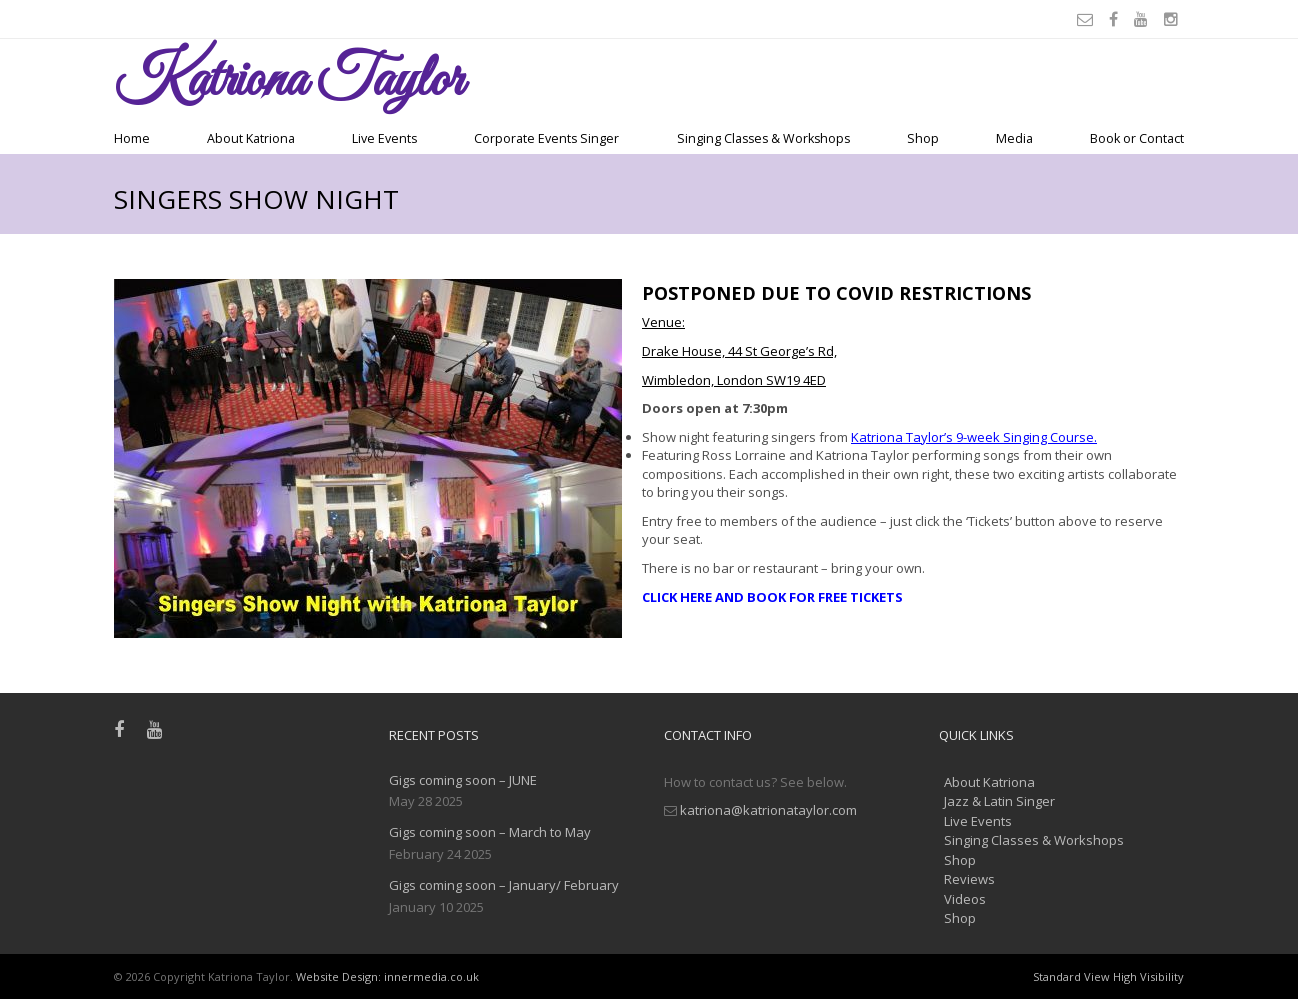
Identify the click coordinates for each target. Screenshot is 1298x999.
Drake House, (685, 351)
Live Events (384, 138)
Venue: (663, 322)
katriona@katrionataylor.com (768, 810)
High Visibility (1148, 976)
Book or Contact (1137, 138)
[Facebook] (1116, 19)
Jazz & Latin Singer (999, 801)
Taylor (288, 81)
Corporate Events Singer (546, 138)
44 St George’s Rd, (782, 351)
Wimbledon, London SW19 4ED (734, 380)
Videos (965, 899)
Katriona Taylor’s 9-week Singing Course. (974, 437)
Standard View (1071, 976)
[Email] (1088, 19)
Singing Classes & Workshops (763, 138)
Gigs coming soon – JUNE (463, 780)
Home (132, 138)
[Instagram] (1174, 19)
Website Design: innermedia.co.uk (387, 976)
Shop (923, 138)
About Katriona (251, 138)
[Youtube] (1144, 19)
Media (1014, 138)
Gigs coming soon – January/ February (504, 885)
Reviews (969, 879)
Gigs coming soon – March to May (490, 832)
